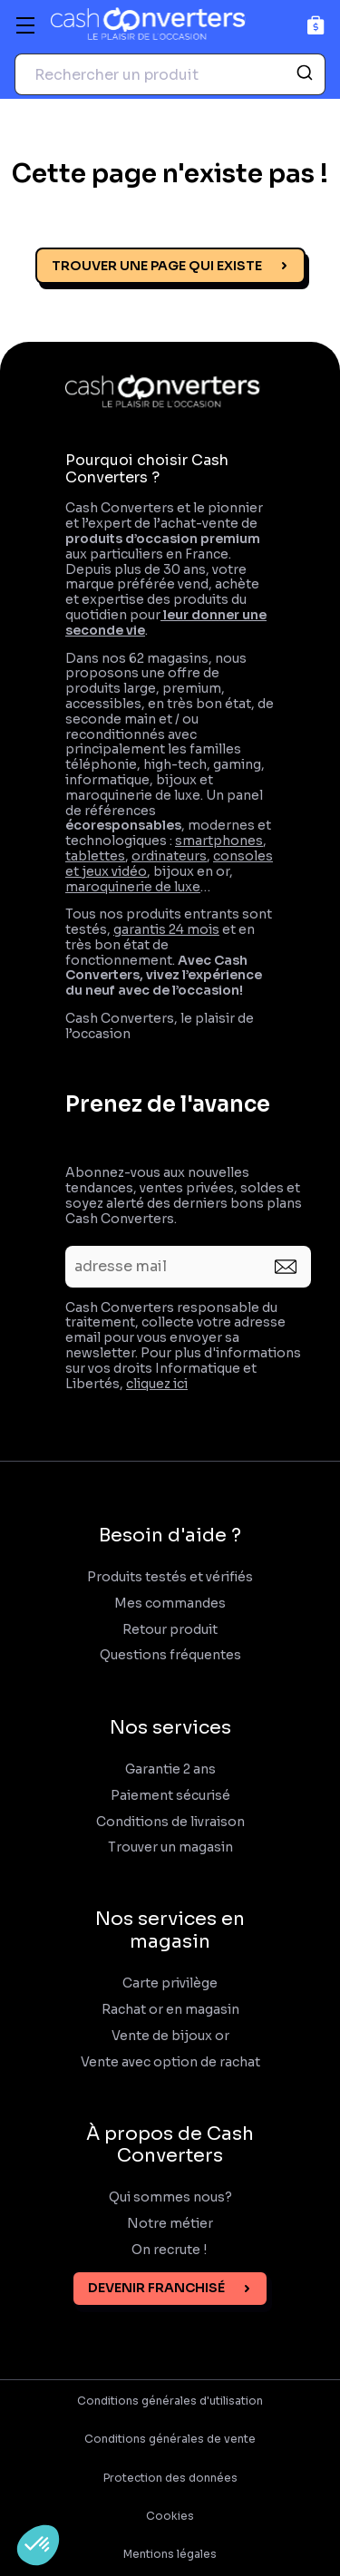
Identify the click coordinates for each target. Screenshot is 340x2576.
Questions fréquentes (170, 1655)
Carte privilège (170, 1983)
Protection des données (170, 2478)
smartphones (219, 840)
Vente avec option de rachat (170, 2062)
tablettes (95, 856)
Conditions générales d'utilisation (170, 2401)
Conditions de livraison (170, 1822)
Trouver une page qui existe (157, 266)
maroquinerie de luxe (132, 887)
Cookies (170, 2516)
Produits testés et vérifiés (170, 1577)
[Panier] (315, 24)
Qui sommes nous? (170, 2197)
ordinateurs (169, 856)
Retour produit (170, 1630)
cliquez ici (157, 1383)
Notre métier (170, 2223)
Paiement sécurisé (170, 1795)
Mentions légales (170, 2554)
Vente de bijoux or (170, 2036)
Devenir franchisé (156, 2288)
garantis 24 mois (166, 929)
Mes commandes (170, 1603)
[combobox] (170, 74)
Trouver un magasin (170, 1847)
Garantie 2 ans (170, 1769)
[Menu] (25, 25)
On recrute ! (170, 2250)
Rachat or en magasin (170, 2009)
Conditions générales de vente (170, 2439)
